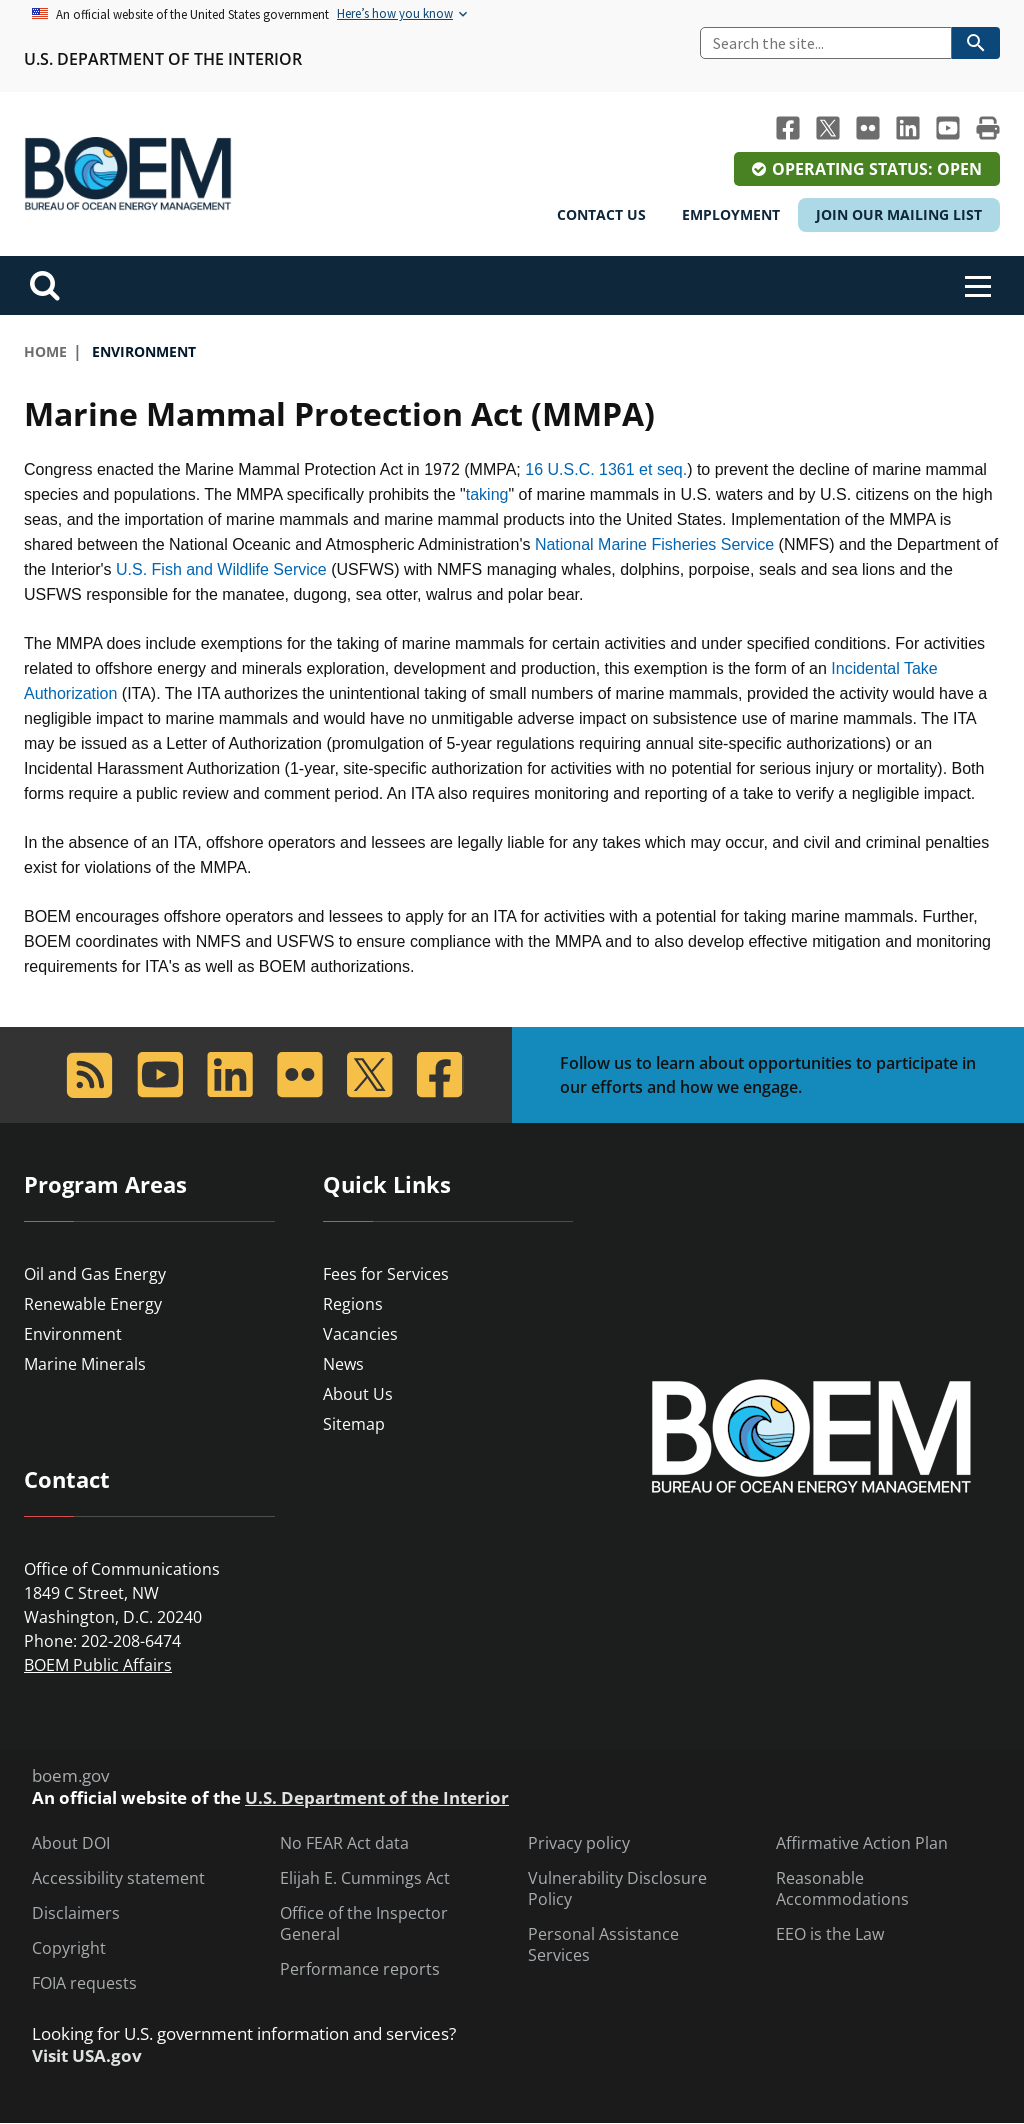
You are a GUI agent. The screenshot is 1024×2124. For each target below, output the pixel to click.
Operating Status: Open (877, 169)
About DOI (71, 1843)
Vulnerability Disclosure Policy (617, 1889)
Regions (353, 1304)
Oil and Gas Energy (95, 1274)
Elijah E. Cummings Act (365, 1878)
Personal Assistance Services (603, 1945)
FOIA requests (84, 1983)
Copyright (69, 1948)
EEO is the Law (830, 1934)
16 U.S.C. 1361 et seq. (606, 469)
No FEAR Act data (344, 1843)
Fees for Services (386, 1274)
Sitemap (354, 1424)
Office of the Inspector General (364, 1924)
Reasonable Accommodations (842, 1889)
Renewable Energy (93, 1304)
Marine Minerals (85, 1364)
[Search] (826, 43)
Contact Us (601, 214)
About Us (358, 1394)
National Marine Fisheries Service (654, 544)
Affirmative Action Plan (862, 1843)
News (343, 1364)
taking (487, 494)
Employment (731, 214)
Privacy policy (579, 1843)
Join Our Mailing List (899, 214)
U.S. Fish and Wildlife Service (221, 569)
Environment (73, 1334)
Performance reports (360, 1969)
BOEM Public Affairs (98, 1665)
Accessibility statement (118, 1878)
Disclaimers (76, 1913)
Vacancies (360, 1334)
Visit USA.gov (87, 2056)
